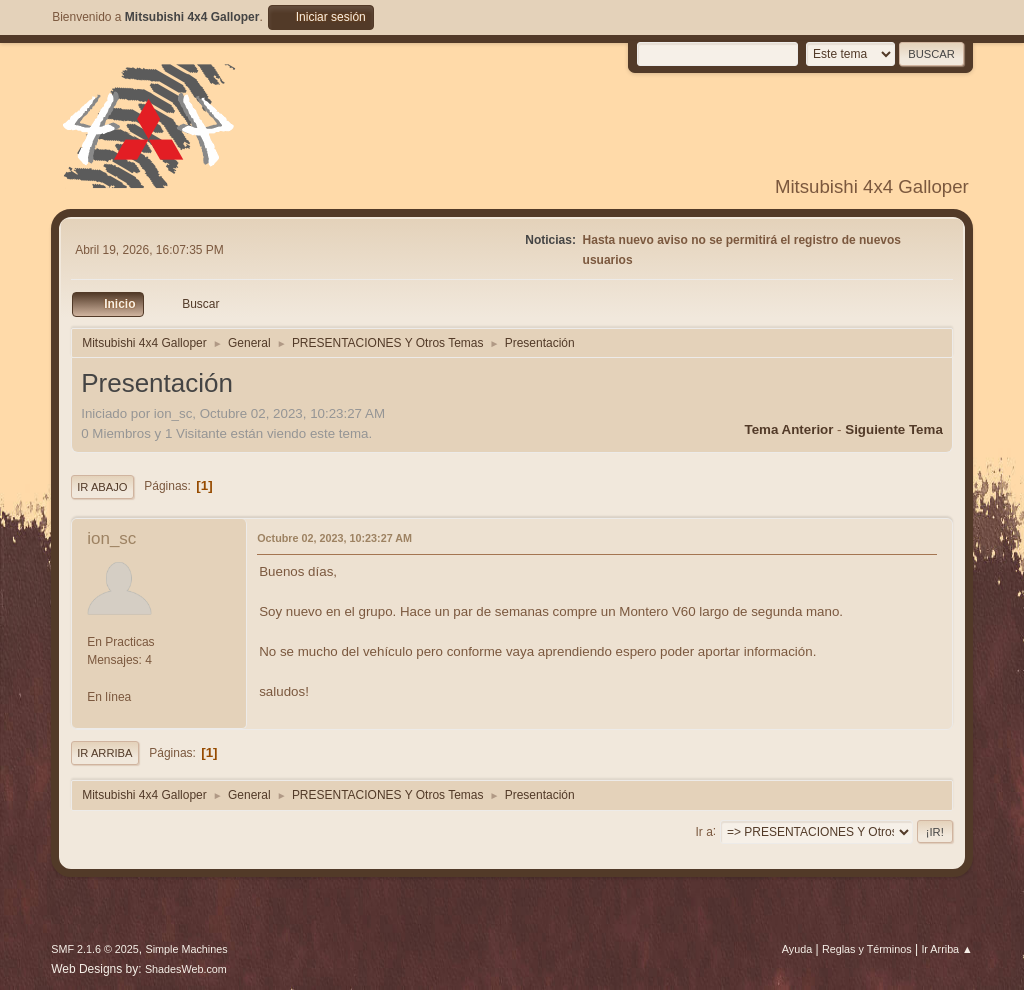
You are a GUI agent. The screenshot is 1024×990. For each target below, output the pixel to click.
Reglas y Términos (867, 949)
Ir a (704, 831)
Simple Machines (187, 949)
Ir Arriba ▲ (946, 949)
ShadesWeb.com (186, 969)
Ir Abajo (102, 487)
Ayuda (797, 949)
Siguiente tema (894, 429)
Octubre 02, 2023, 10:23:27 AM (334, 538)
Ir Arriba (104, 753)
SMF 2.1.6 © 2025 (95, 949)
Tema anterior (789, 429)
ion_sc (111, 538)
